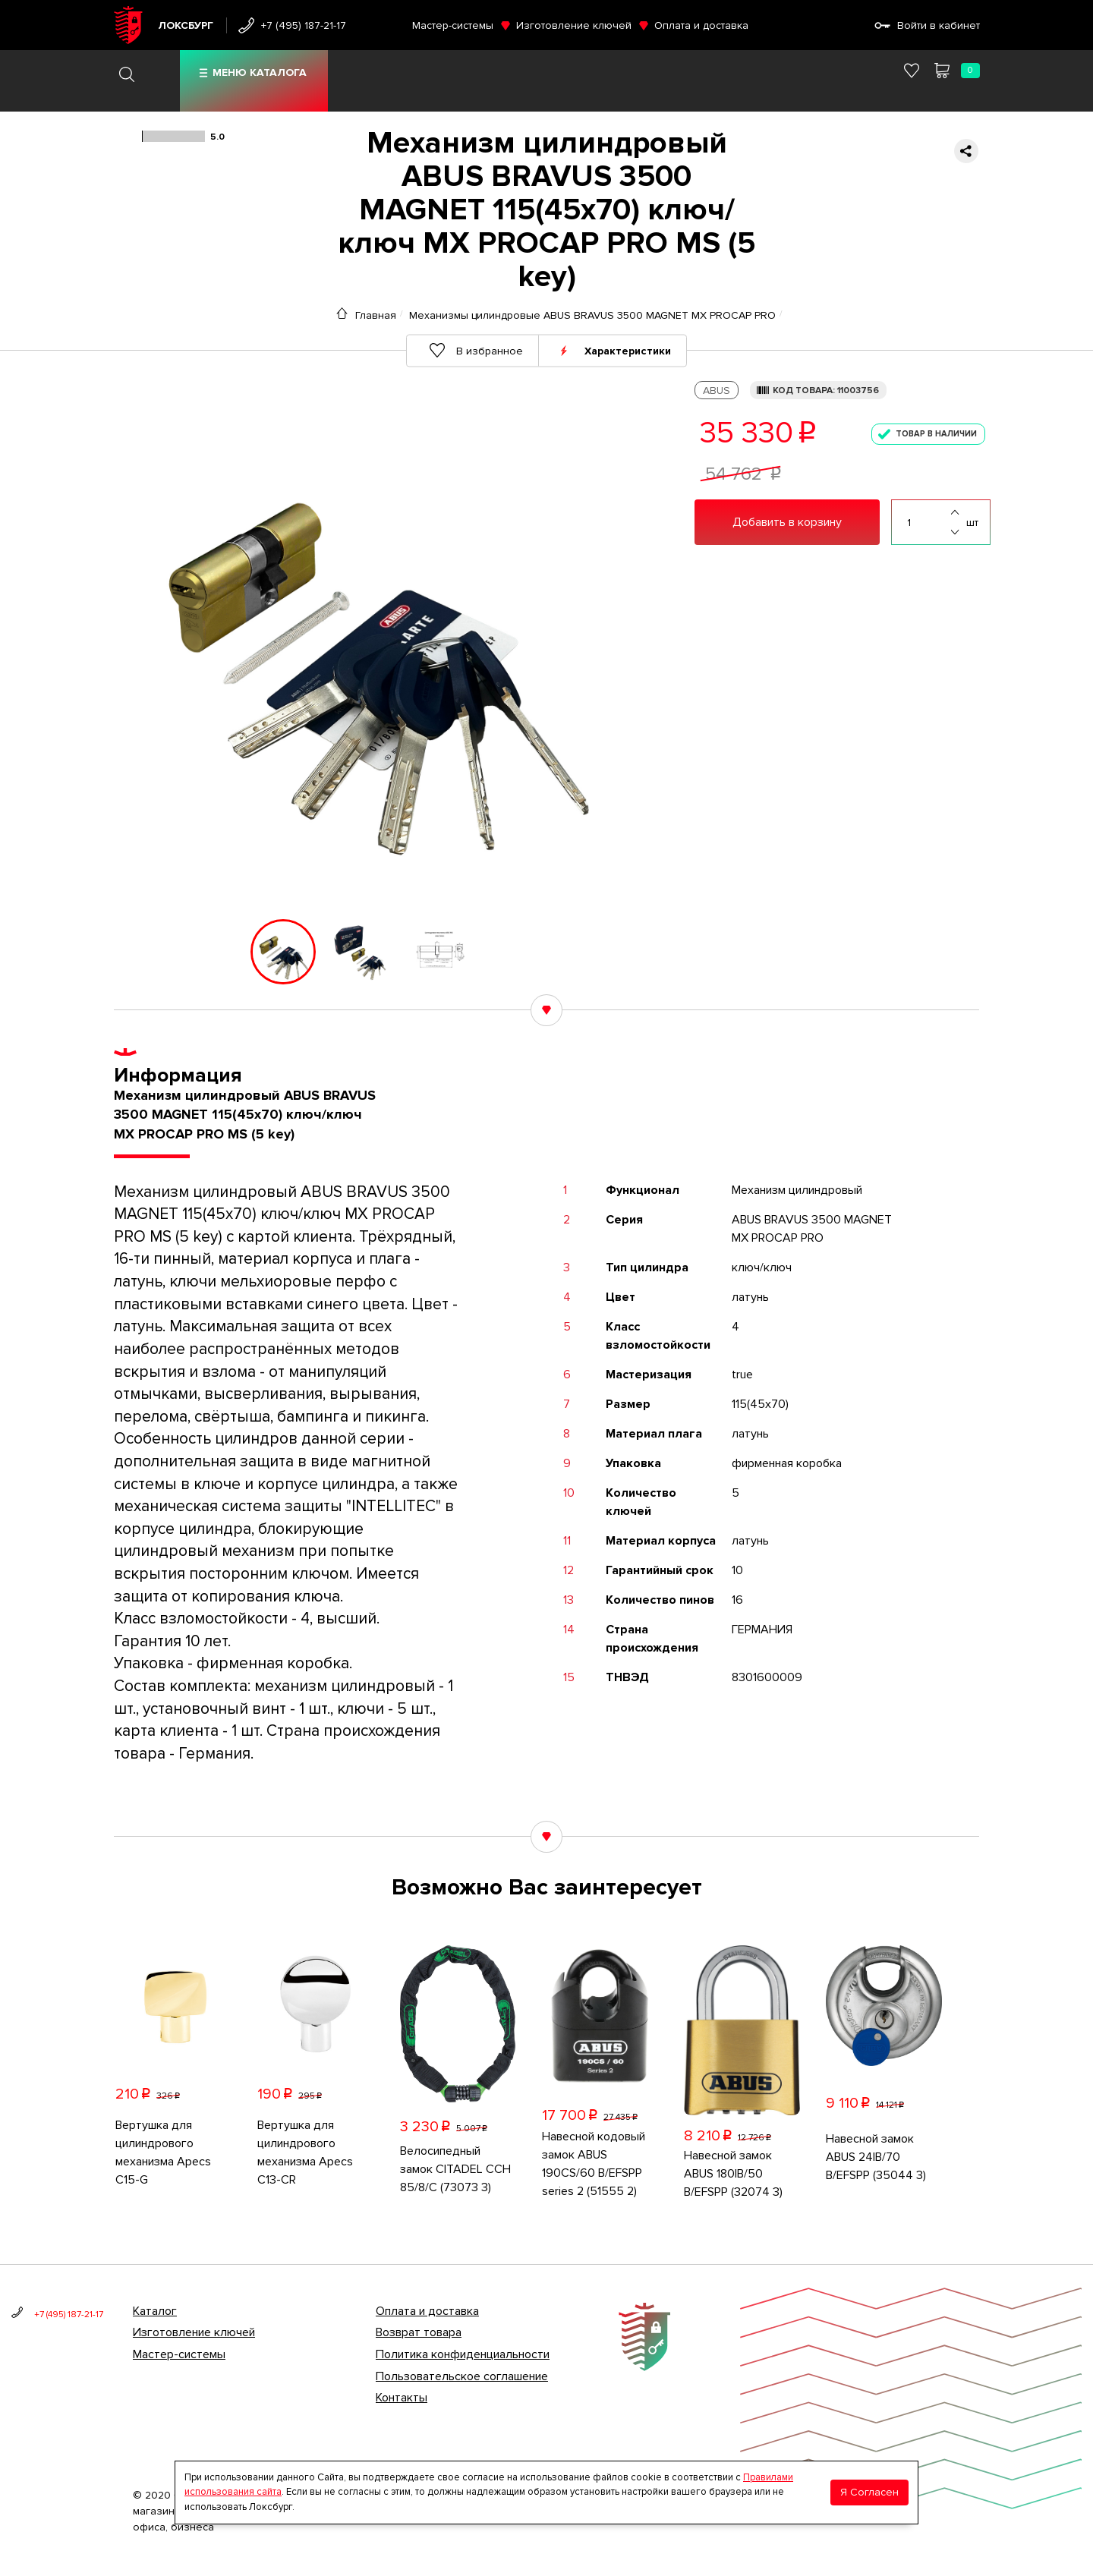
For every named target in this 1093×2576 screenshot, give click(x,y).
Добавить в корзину (787, 522)
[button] (198, 951)
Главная (375, 315)
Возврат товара (418, 2332)
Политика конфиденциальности (463, 2354)
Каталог (155, 2311)
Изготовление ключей (574, 25)
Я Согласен (869, 2492)
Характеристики (627, 350)
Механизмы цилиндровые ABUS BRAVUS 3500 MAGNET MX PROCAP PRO (592, 315)
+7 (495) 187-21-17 (303, 25)
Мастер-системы (452, 25)
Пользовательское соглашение (462, 2376)
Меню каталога (260, 72)
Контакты (401, 2397)
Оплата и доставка (701, 25)
